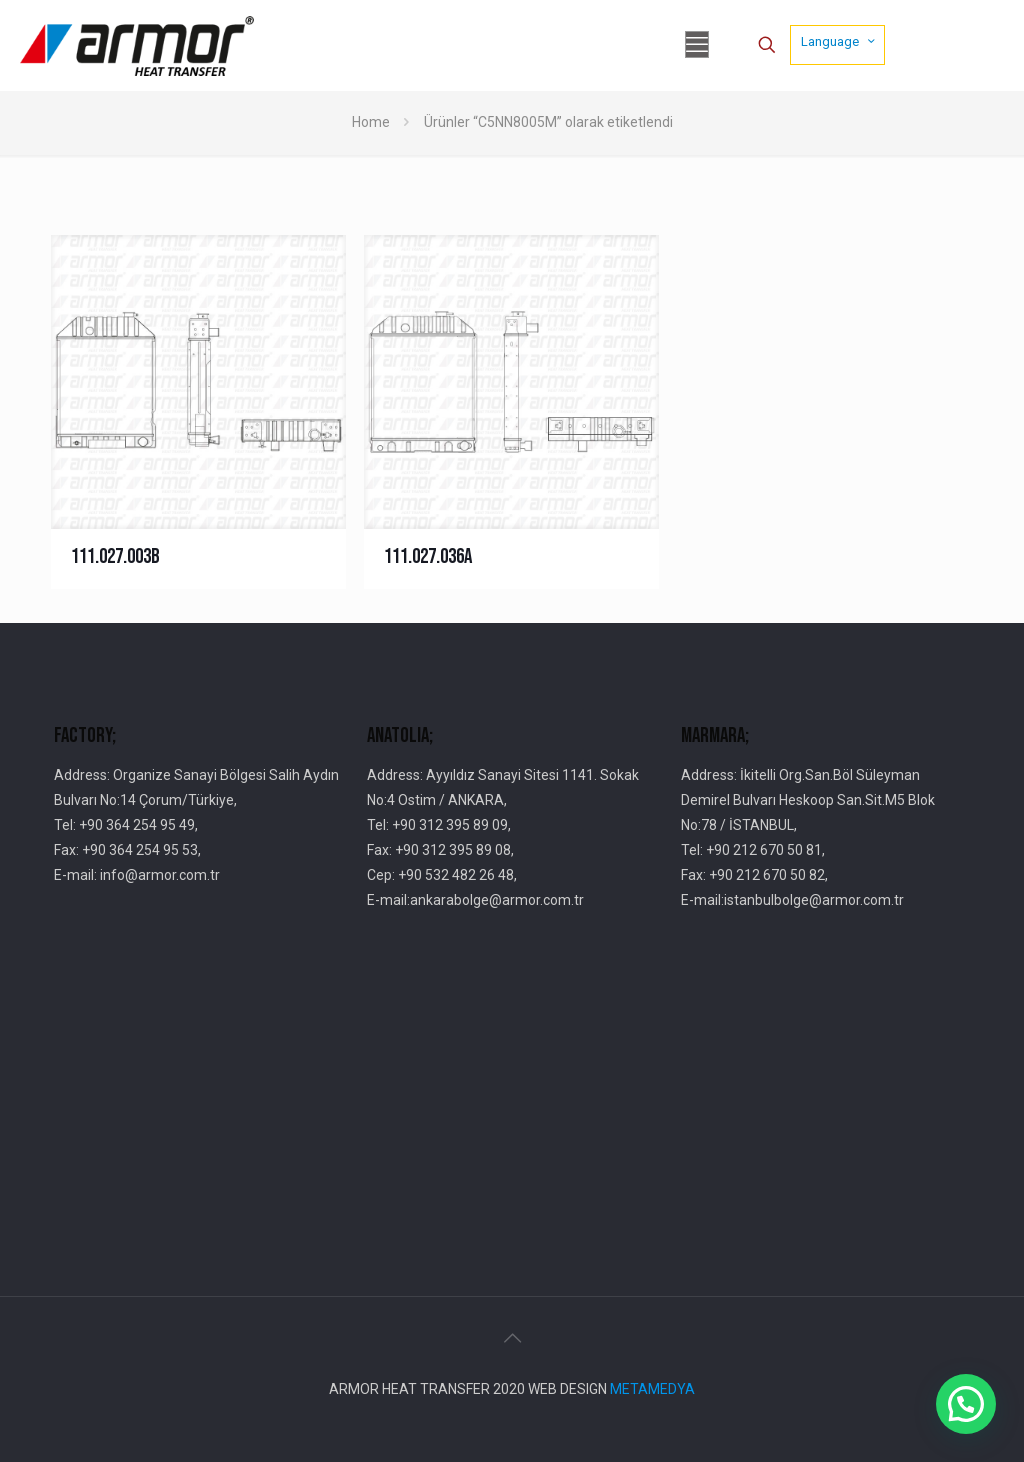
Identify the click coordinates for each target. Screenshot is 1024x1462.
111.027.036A (428, 556)
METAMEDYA (652, 1389)
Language (839, 41)
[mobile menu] (697, 45)
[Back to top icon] (512, 1338)
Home (371, 122)
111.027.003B (115, 556)
